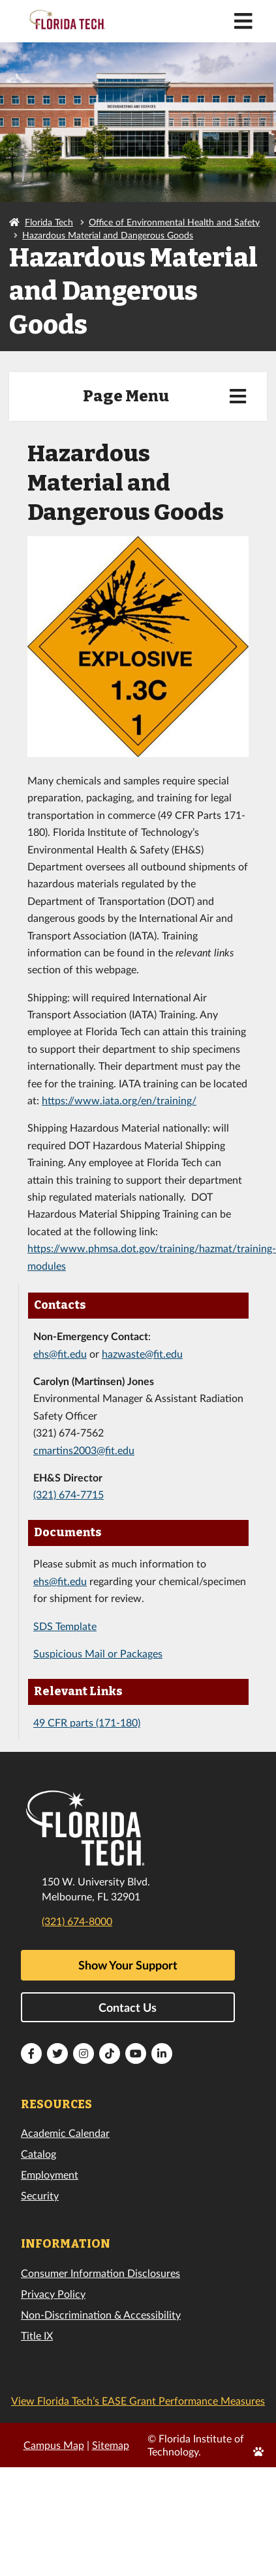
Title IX (37, 2335)
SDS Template (65, 1626)
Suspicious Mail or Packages (97, 1653)
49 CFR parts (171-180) (86, 1722)
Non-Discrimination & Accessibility (101, 2314)
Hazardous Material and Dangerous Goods (107, 234)
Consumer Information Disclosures (100, 2273)
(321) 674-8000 (77, 1921)
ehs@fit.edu (60, 1353)
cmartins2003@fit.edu (83, 1450)
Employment (49, 2174)
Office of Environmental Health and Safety (174, 221)
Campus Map (53, 2445)
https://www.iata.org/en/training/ (119, 1100)
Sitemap (110, 2445)
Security (40, 2195)
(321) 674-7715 (68, 1494)
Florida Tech (49, 221)
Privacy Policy (53, 2293)
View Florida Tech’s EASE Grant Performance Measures (138, 2400)
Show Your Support (127, 1965)
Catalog (38, 2153)
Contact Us (128, 2007)
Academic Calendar (65, 2132)
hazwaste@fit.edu (142, 1353)
